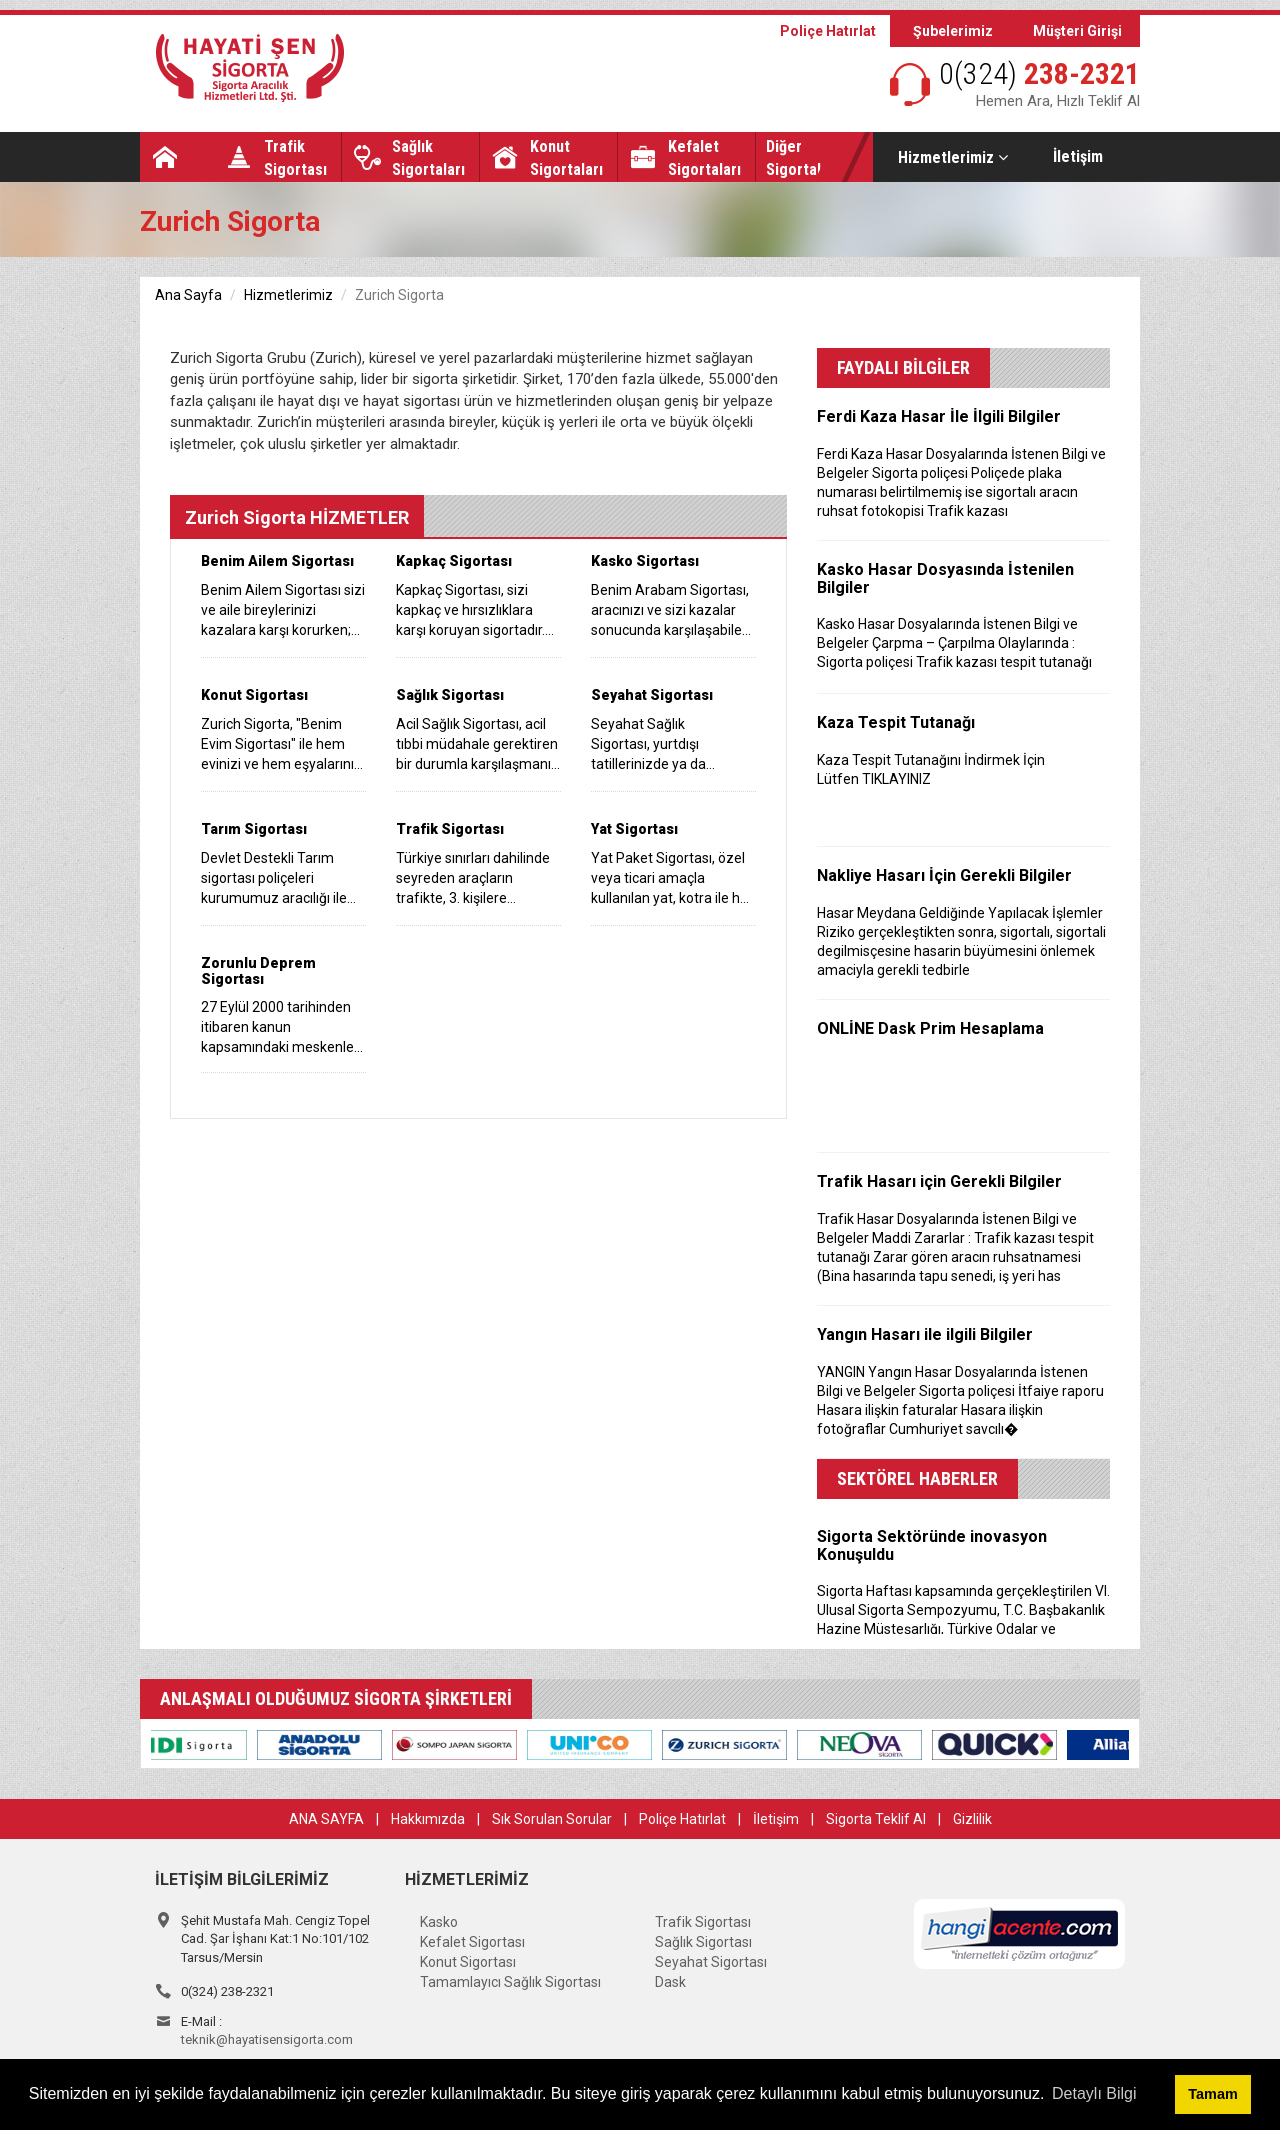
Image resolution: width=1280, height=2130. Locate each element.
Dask (670, 1982)
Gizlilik (972, 1819)
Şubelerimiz (953, 31)
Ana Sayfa (188, 295)
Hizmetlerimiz (953, 157)
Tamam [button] (1212, 2094)
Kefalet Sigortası (472, 1942)
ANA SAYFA (326, 1819)
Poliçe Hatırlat (828, 31)
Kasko (439, 1922)
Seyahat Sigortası (711, 1962)
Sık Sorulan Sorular (552, 1819)
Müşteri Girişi (1077, 31)
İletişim (1078, 156)
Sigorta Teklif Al (876, 1819)
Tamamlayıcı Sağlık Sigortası (510, 1982)
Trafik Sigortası (703, 1922)
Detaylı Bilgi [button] (1094, 2093)
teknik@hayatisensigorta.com (267, 2039)
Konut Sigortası (468, 1962)
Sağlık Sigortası (703, 1942)
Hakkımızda (428, 1819)
